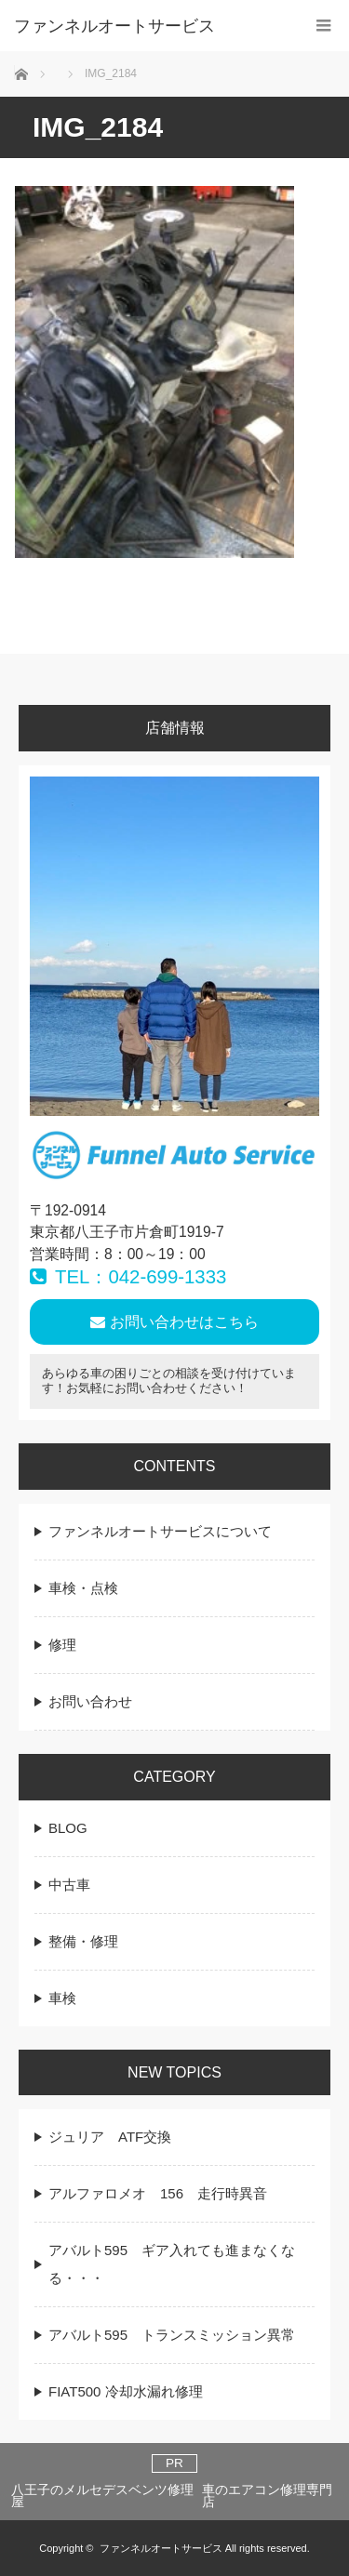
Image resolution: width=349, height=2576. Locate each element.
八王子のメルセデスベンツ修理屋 (102, 2496)
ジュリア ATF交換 (109, 2136)
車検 (62, 1998)
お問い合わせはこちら (174, 1322)
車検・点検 (83, 1588)
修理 (62, 1645)
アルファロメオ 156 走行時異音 (157, 2193)
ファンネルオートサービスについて (160, 1531)
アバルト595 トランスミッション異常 (171, 2335)
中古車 (69, 1884)
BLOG (67, 1828)
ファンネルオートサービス (161, 2548)
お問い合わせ (90, 1701)
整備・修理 (83, 1941)
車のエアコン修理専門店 (267, 2496)
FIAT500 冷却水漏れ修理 (125, 2391)
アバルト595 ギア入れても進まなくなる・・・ (171, 2264)
